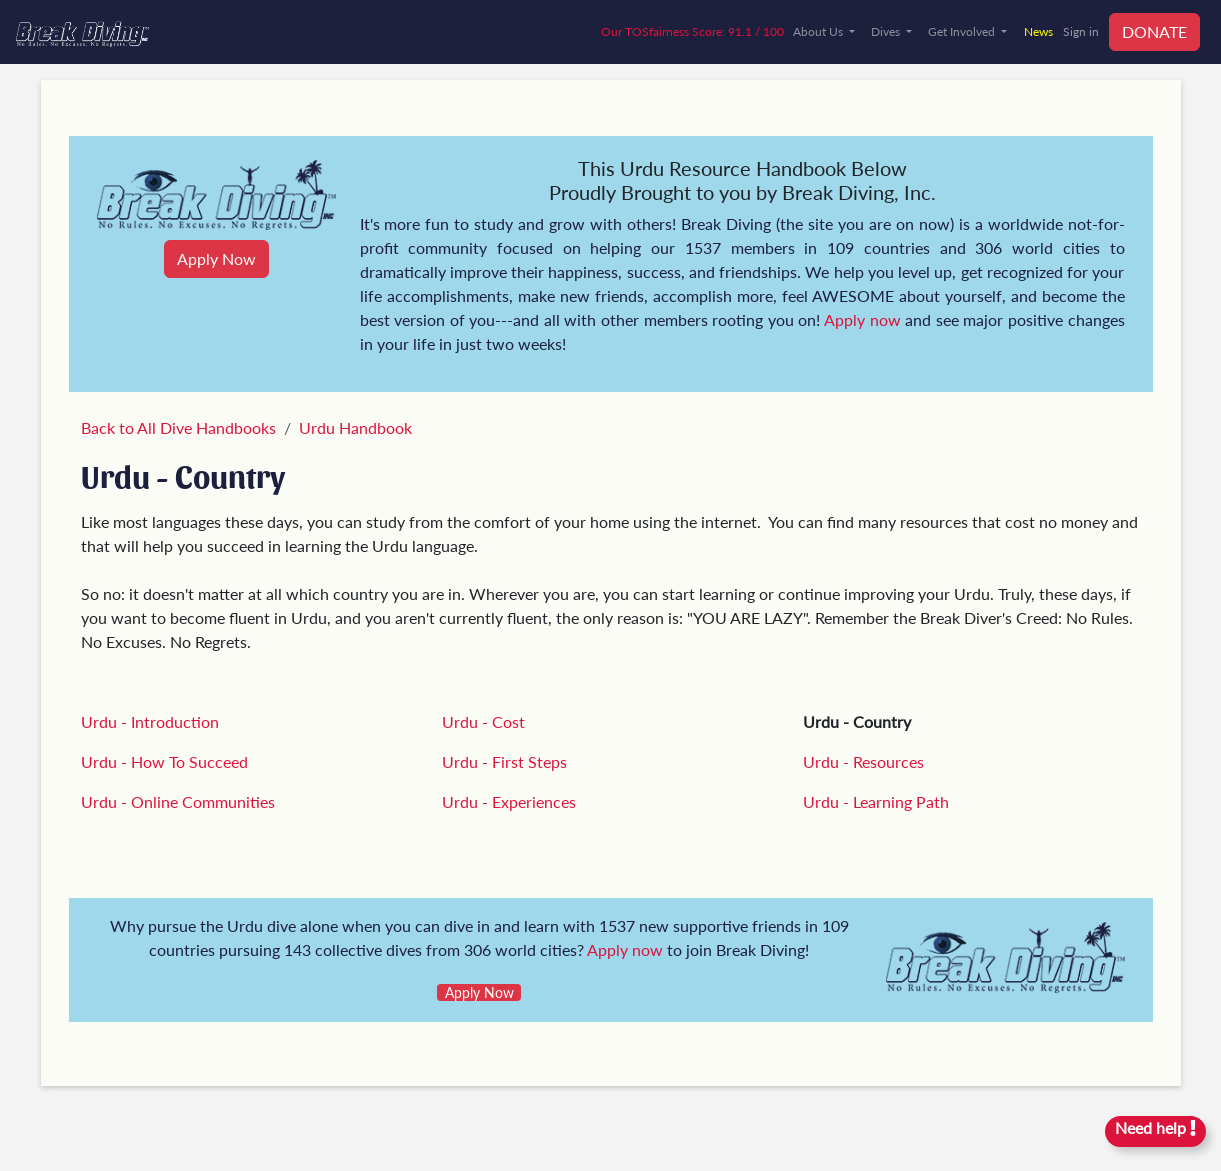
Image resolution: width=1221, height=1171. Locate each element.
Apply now (862, 319)
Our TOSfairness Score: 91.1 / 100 (692, 31)
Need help (1155, 1127)
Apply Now (216, 258)
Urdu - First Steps (504, 761)
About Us (819, 31)
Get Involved (963, 31)
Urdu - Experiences (509, 801)
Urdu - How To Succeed (164, 761)
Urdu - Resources (863, 761)
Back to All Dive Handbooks (178, 427)
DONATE (1154, 31)
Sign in (1081, 31)
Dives (887, 31)
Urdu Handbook (355, 427)
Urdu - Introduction (150, 721)
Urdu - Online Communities (178, 801)
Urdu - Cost (483, 721)
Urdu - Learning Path (876, 801)
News (1038, 31)
